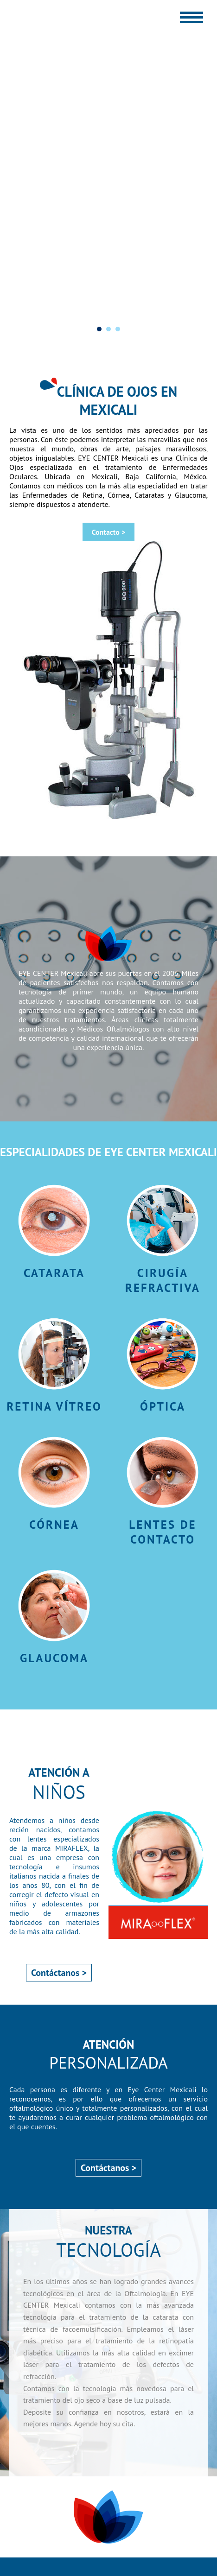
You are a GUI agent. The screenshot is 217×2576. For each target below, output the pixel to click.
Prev (12, 328)
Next (205, 328)
